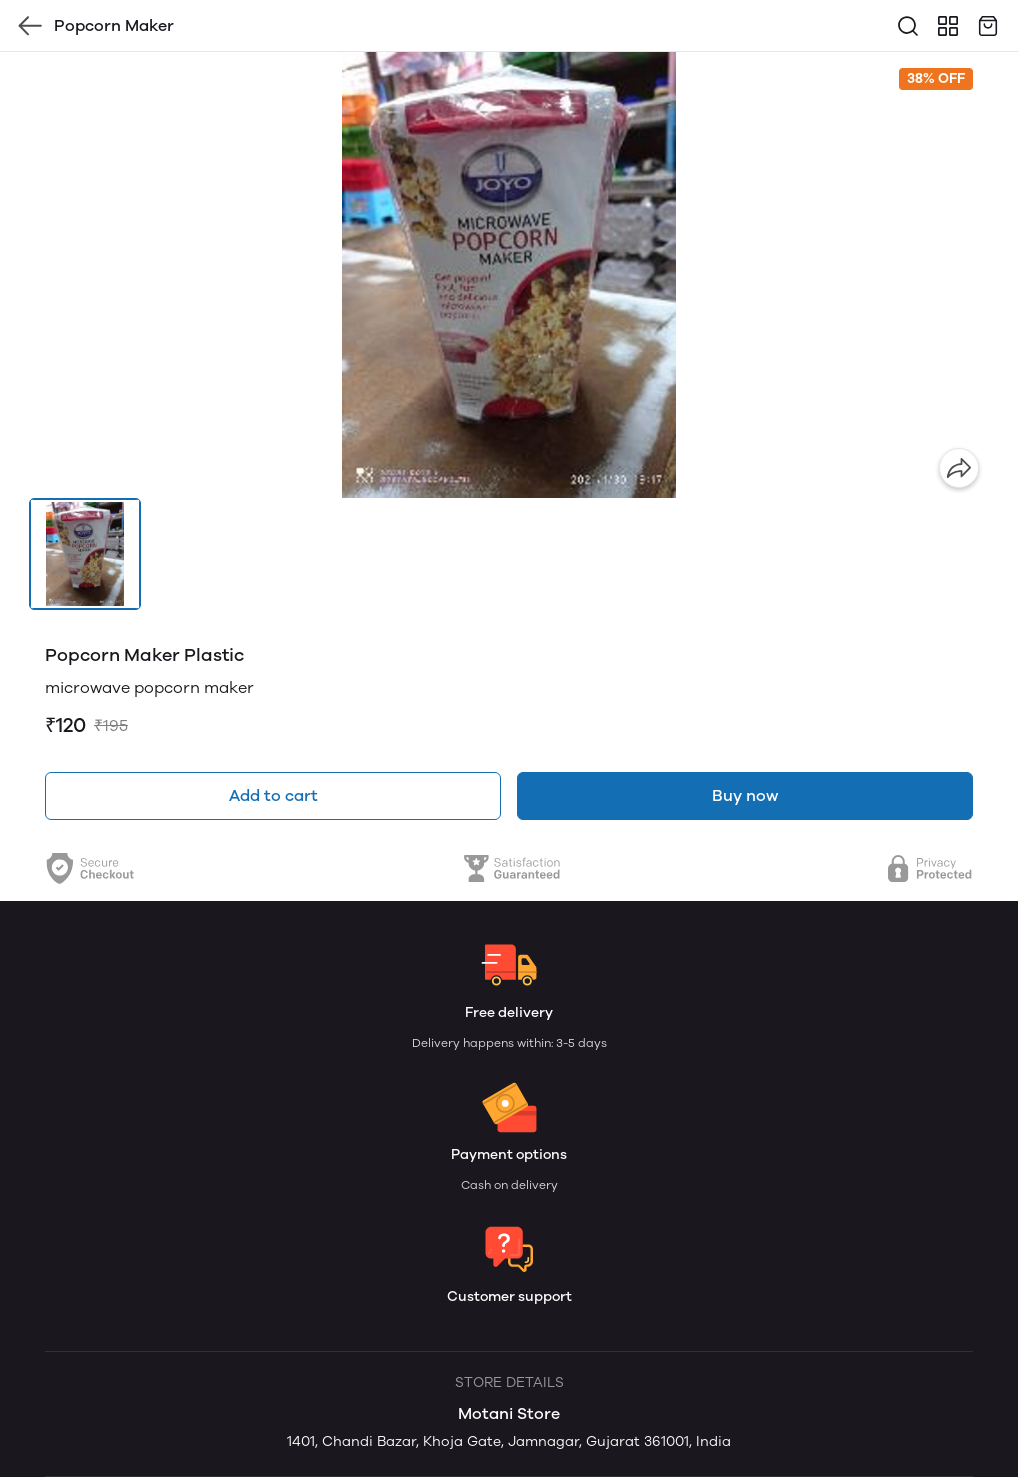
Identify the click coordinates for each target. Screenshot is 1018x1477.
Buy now (745, 795)
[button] (85, 554)
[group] (509, 275)
